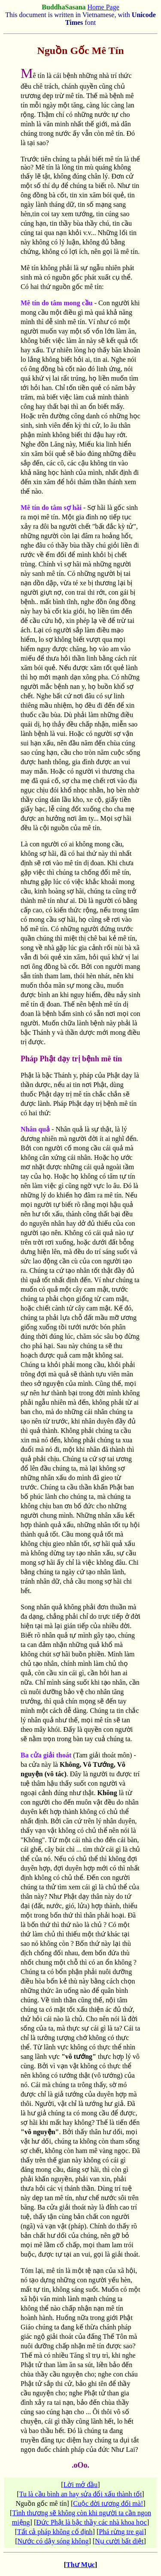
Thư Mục (80, 2564)
